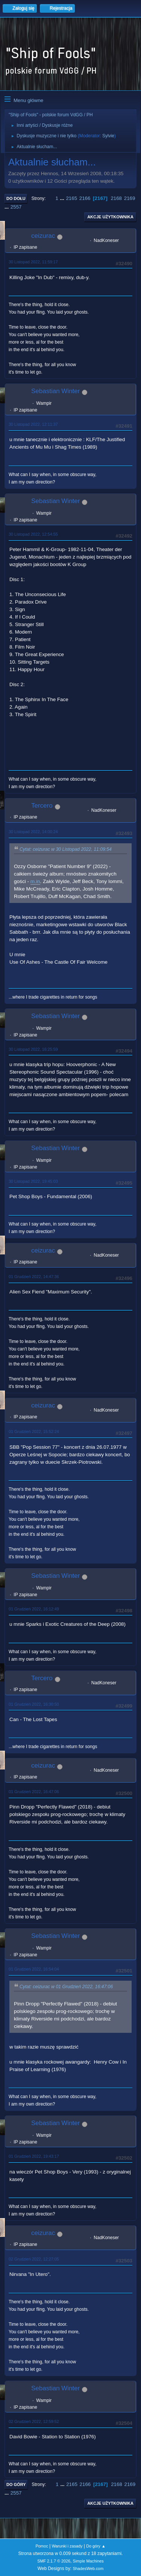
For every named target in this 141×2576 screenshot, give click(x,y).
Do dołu (16, 198)
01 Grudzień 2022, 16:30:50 (34, 1704)
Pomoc (41, 2546)
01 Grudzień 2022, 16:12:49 (34, 1609)
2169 (129, 198)
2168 (116, 198)
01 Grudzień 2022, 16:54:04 (34, 1969)
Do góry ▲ (95, 2546)
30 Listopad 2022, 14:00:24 (33, 831)
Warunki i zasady (67, 2546)
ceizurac (43, 235)
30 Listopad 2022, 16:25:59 (33, 1049)
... (63, 198)
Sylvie (108, 135)
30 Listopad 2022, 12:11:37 (33, 424)
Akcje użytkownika (110, 217)
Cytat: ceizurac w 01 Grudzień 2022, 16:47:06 (66, 1986)
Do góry (16, 2484)
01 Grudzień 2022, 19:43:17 (34, 2156)
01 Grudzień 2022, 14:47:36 (34, 1276)
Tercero (42, 805)
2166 (85, 198)
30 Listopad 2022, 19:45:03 (33, 1181)
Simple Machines (88, 2561)
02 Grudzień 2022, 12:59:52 (34, 2421)
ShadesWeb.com (88, 2568)
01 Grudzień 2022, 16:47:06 (34, 1791)
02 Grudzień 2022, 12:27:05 (34, 2259)
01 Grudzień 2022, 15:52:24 (34, 1431)
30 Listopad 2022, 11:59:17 (33, 262)
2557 (16, 207)
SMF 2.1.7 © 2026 (53, 2561)
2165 (71, 198)
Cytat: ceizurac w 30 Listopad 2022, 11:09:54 (66, 849)
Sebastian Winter (55, 391)
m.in (35, 881)
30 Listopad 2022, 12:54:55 (33, 534)
